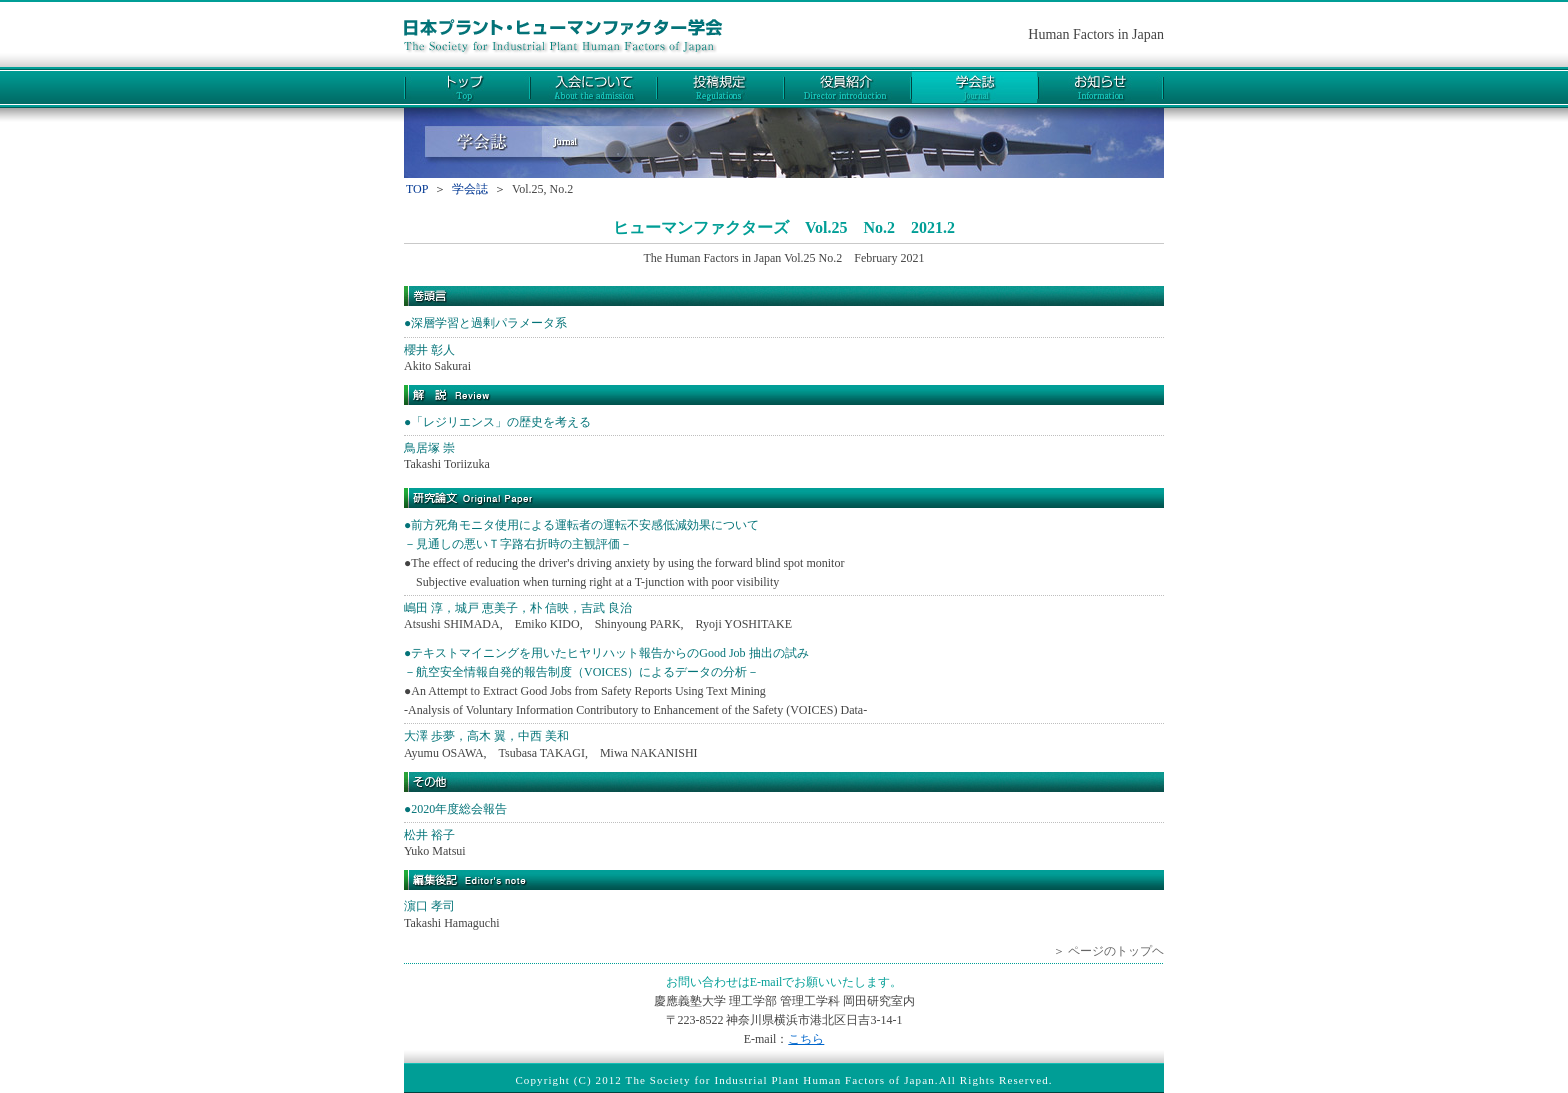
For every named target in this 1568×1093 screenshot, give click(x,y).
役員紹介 (847, 87)
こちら (806, 1039)
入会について (593, 87)
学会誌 (974, 87)
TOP (417, 189)
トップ (467, 87)
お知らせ (1101, 87)
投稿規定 (720, 87)
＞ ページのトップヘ (1108, 951)
